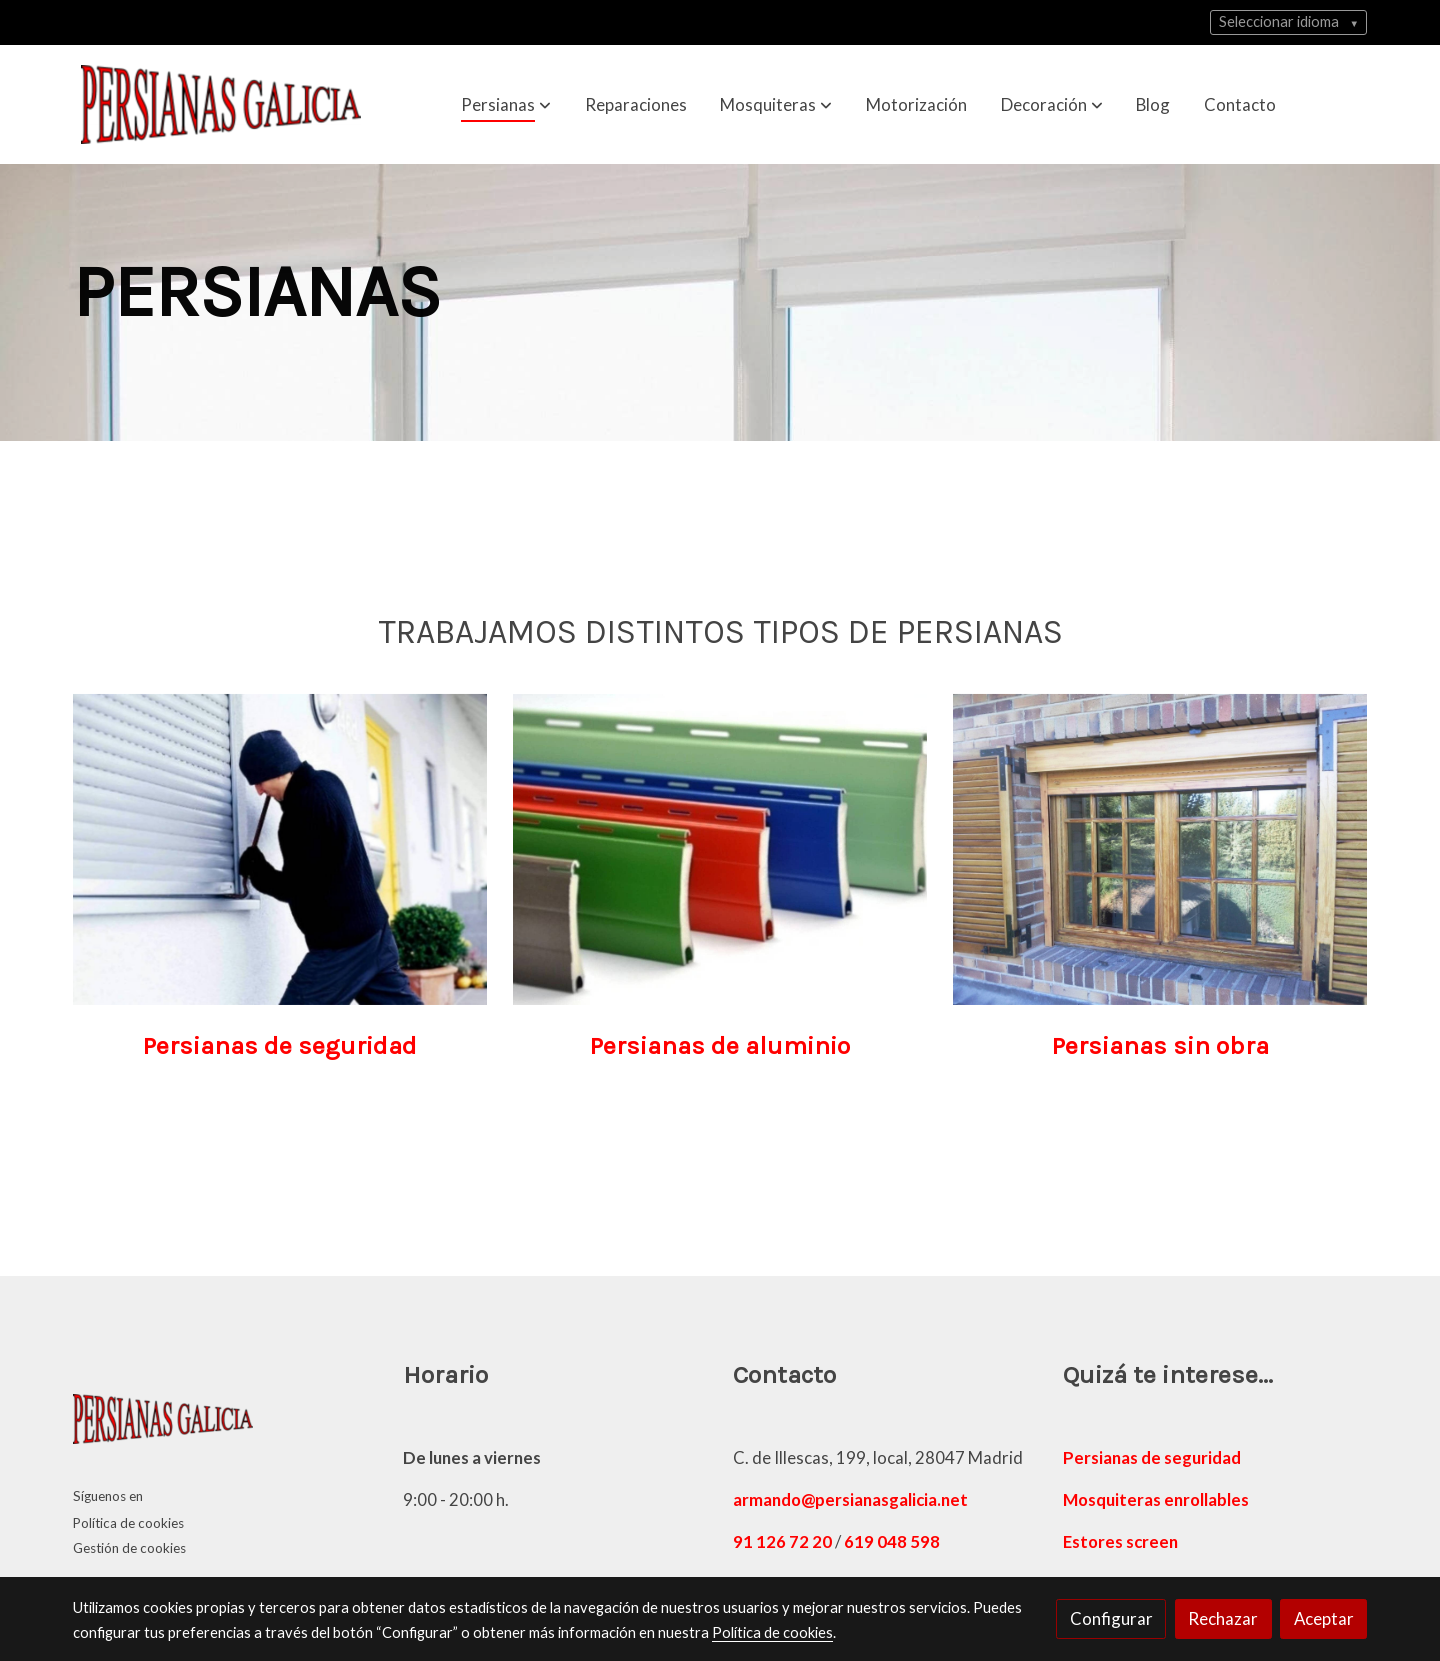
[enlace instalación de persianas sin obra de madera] (1160, 856)
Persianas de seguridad (1152, 1457)
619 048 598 (892, 1541)
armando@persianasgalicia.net (850, 1499)
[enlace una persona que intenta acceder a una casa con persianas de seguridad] (280, 856)
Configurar (1111, 1618)
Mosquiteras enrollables (1156, 1499)
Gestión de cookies (129, 1548)
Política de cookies (128, 1523)
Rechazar (1223, 1618)
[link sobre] (225, 1423)
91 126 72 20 (782, 1541)
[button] (506, 104)
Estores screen (1120, 1541)
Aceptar (1324, 1618)
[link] (221, 104)
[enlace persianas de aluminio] (720, 856)
